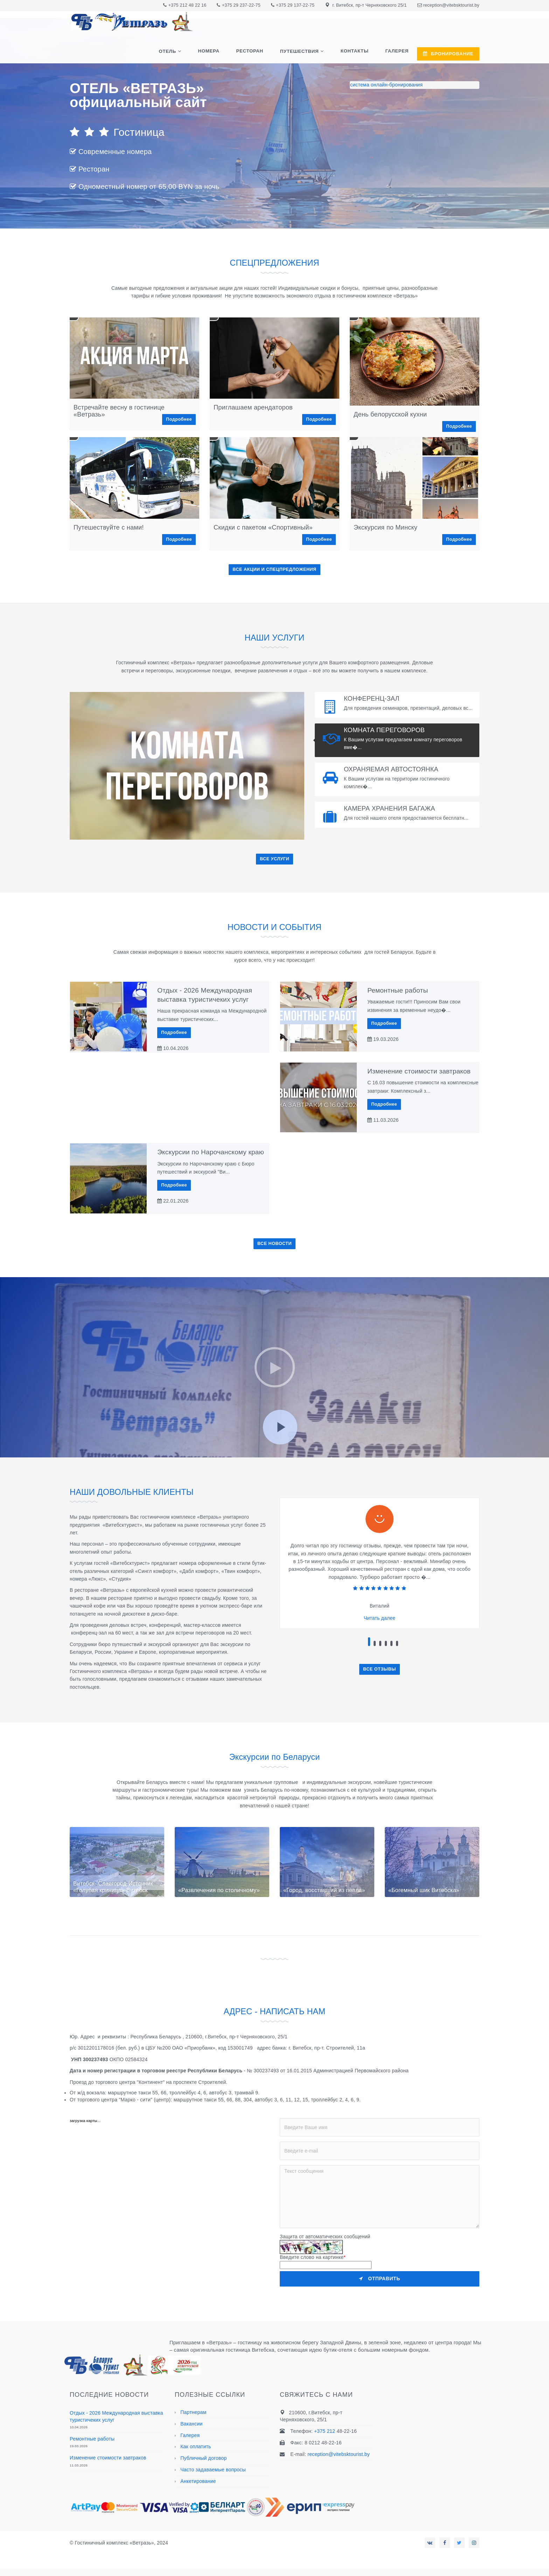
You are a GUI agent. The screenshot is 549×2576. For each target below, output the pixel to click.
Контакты (359, 53)
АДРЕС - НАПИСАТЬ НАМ (274, 2010)
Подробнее (179, 419)
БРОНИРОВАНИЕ (448, 53)
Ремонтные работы (397, 990)
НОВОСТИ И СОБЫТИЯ (274, 926)
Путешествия (306, 53)
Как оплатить (195, 2446)
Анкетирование (198, 2481)
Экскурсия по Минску (385, 527)
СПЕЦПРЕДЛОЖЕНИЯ (274, 262)
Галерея (398, 53)
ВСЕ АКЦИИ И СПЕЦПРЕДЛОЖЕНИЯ (274, 569)
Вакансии (191, 2424)
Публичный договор (203, 2458)
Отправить (379, 2278)
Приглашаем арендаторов (253, 407)
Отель (183, 53)
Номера (221, 53)
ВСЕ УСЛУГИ (274, 858)
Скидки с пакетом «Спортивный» (263, 527)
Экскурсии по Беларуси (274, 1756)
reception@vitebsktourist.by (451, 5)
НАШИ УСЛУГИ (274, 637)
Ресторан (259, 53)
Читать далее (380, 1618)
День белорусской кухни (390, 414)
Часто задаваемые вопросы (213, 2469)
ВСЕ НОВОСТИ (274, 1243)
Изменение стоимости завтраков (419, 1071)
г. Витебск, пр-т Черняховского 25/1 (369, 5)
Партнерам (193, 2412)
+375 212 (178, 5)
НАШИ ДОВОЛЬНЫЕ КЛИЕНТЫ (143, 1491)
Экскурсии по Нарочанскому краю (210, 1152)
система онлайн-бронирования (386, 85)
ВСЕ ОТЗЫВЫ (379, 1669)
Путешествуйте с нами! (109, 527)
